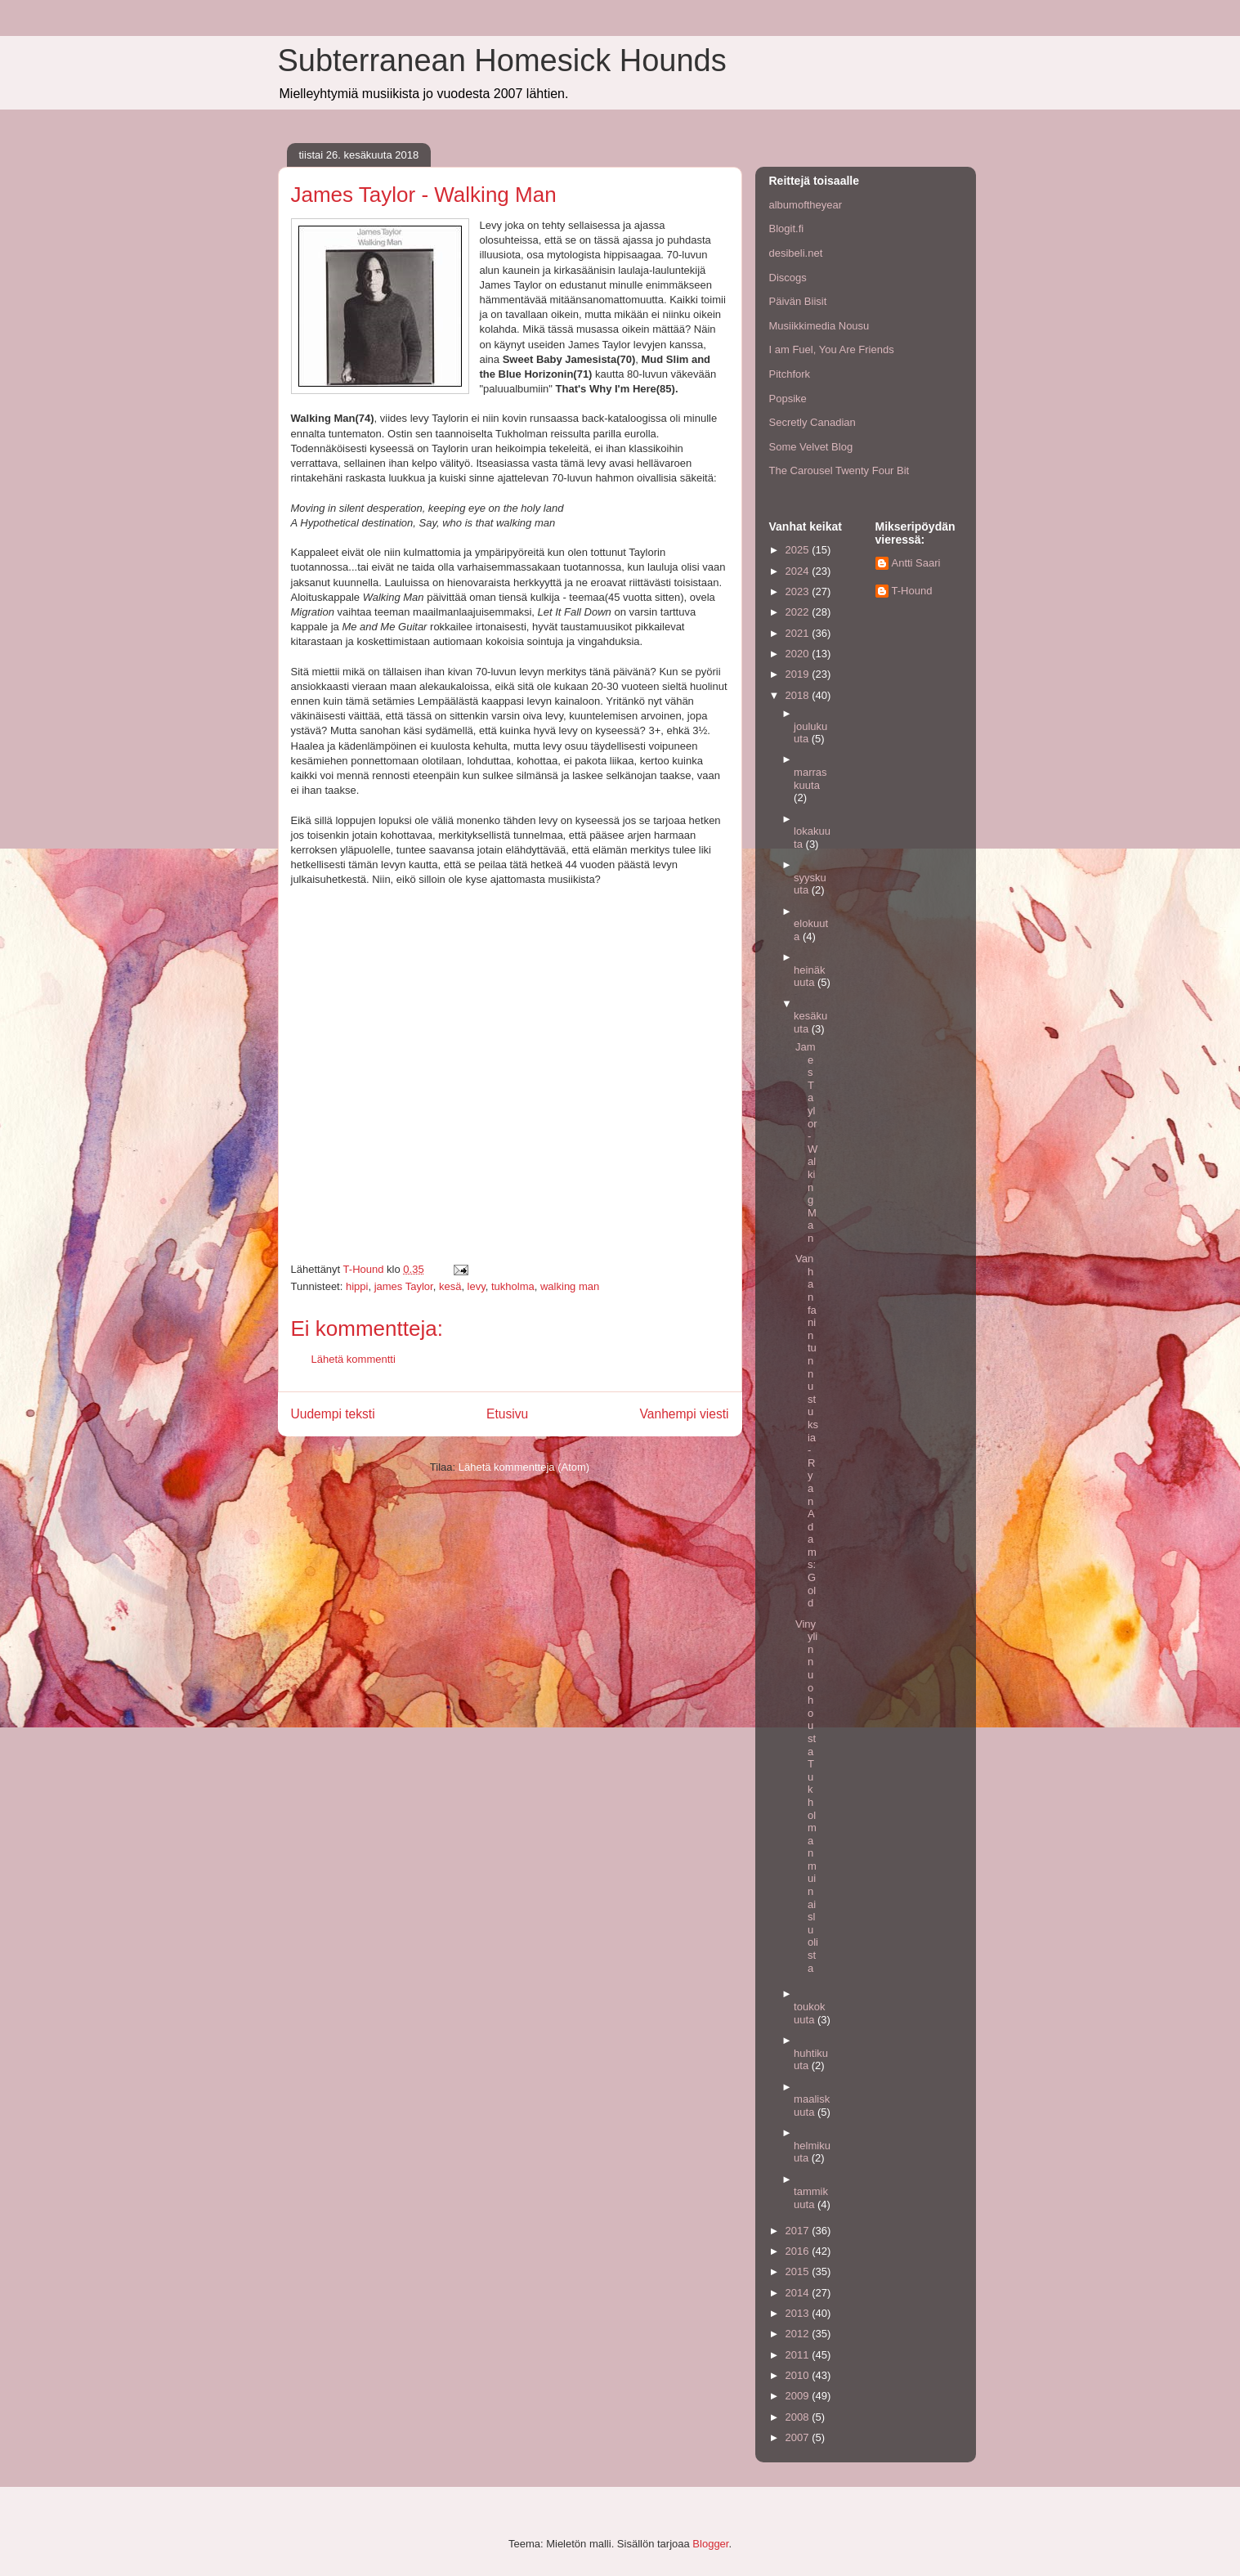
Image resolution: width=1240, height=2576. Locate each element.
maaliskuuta (812, 2105)
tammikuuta (811, 2198)
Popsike (788, 398)
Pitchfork (790, 374)
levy (477, 1286)
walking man (569, 1286)
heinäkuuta (809, 976)
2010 (799, 2375)
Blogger (710, 2544)
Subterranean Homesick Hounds (502, 60)
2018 (799, 695)
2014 (799, 2293)
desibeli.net (796, 253)
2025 (799, 550)
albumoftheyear (806, 205)
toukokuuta (809, 2013)
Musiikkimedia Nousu (819, 326)
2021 (799, 633)
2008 (799, 2417)
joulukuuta (810, 733)
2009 (799, 2396)
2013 (799, 2313)
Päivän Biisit (798, 301)
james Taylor (403, 1286)
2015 (799, 2271)
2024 (799, 571)
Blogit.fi (786, 228)
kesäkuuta (810, 1022)
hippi (357, 1286)
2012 (799, 2333)
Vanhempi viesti (684, 1414)
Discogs (788, 277)
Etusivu (507, 1414)
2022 (799, 612)
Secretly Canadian (812, 422)
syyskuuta (810, 884)
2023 (799, 591)
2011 (799, 2355)
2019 (799, 674)
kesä (450, 1286)
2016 (799, 2251)
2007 (799, 2437)
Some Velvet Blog (811, 447)
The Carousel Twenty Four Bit (839, 470)
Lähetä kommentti (353, 1359)
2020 (799, 653)
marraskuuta (810, 778)
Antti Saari (916, 563)
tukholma (513, 1286)
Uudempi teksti (333, 1414)
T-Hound (912, 591)
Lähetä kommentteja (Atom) (524, 1467)
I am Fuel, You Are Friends (831, 349)
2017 (799, 2230)
